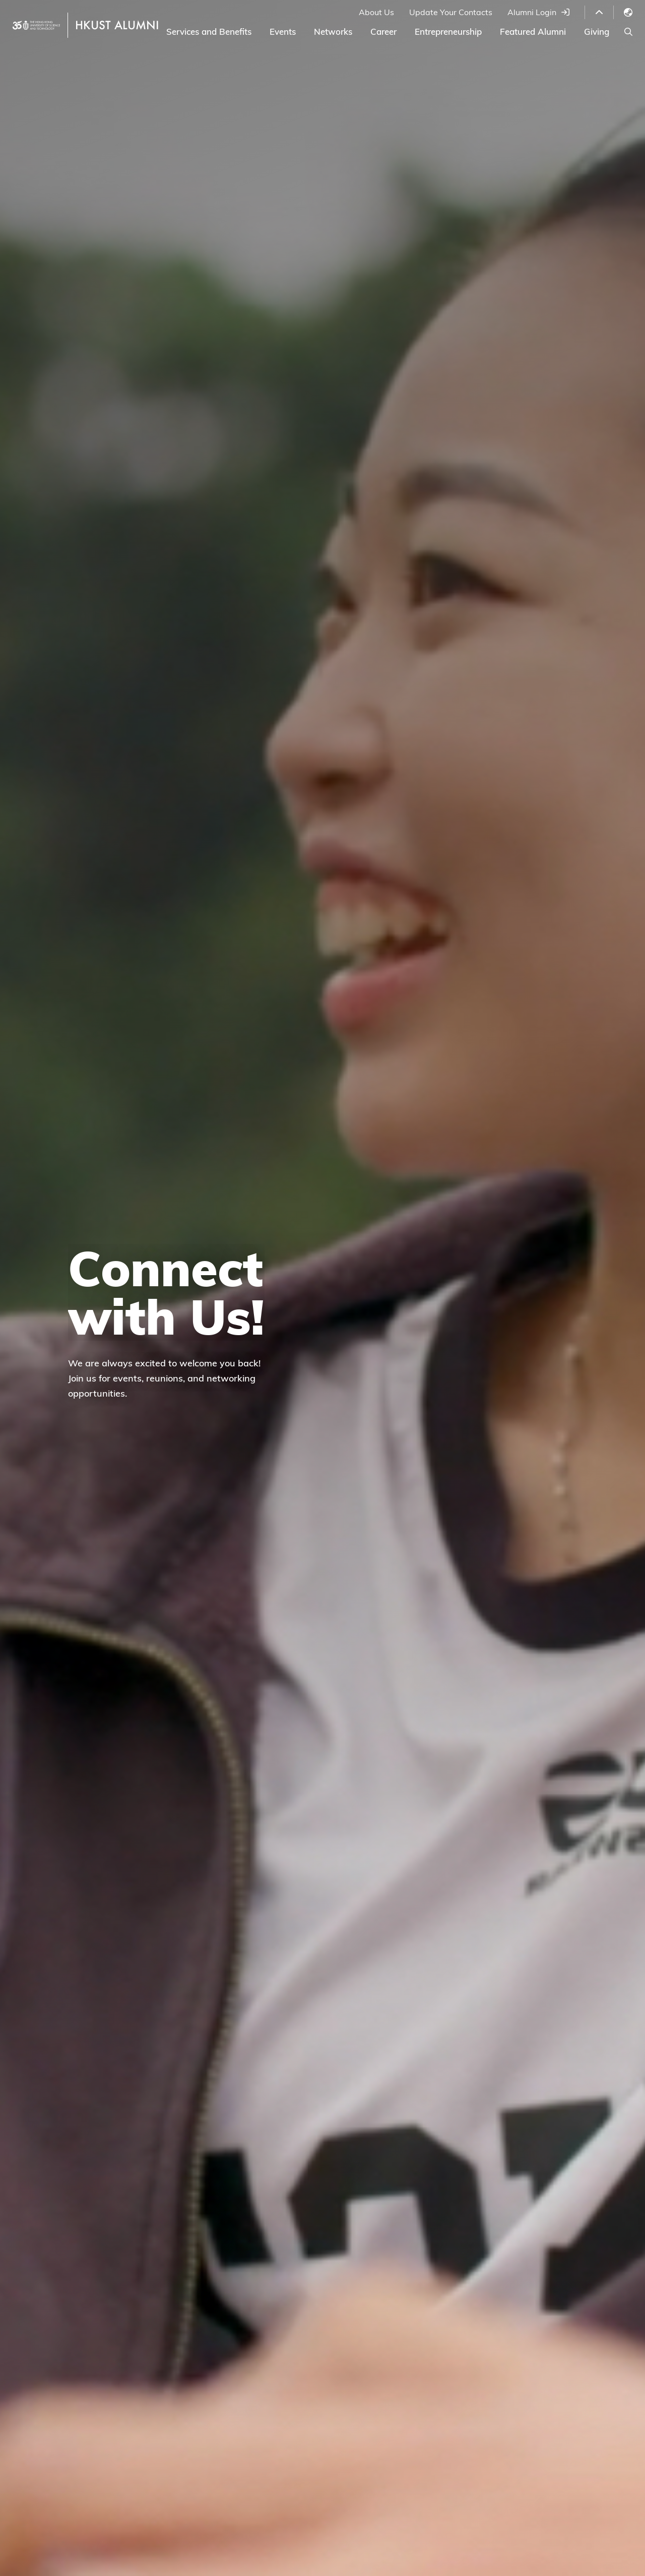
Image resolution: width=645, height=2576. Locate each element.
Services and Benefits (208, 31)
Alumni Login (531, 12)
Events (283, 31)
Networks (333, 31)
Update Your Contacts (450, 12)
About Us (376, 12)
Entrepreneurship (448, 31)
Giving (596, 31)
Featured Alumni (533, 31)
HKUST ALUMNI (117, 25)
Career (383, 31)
